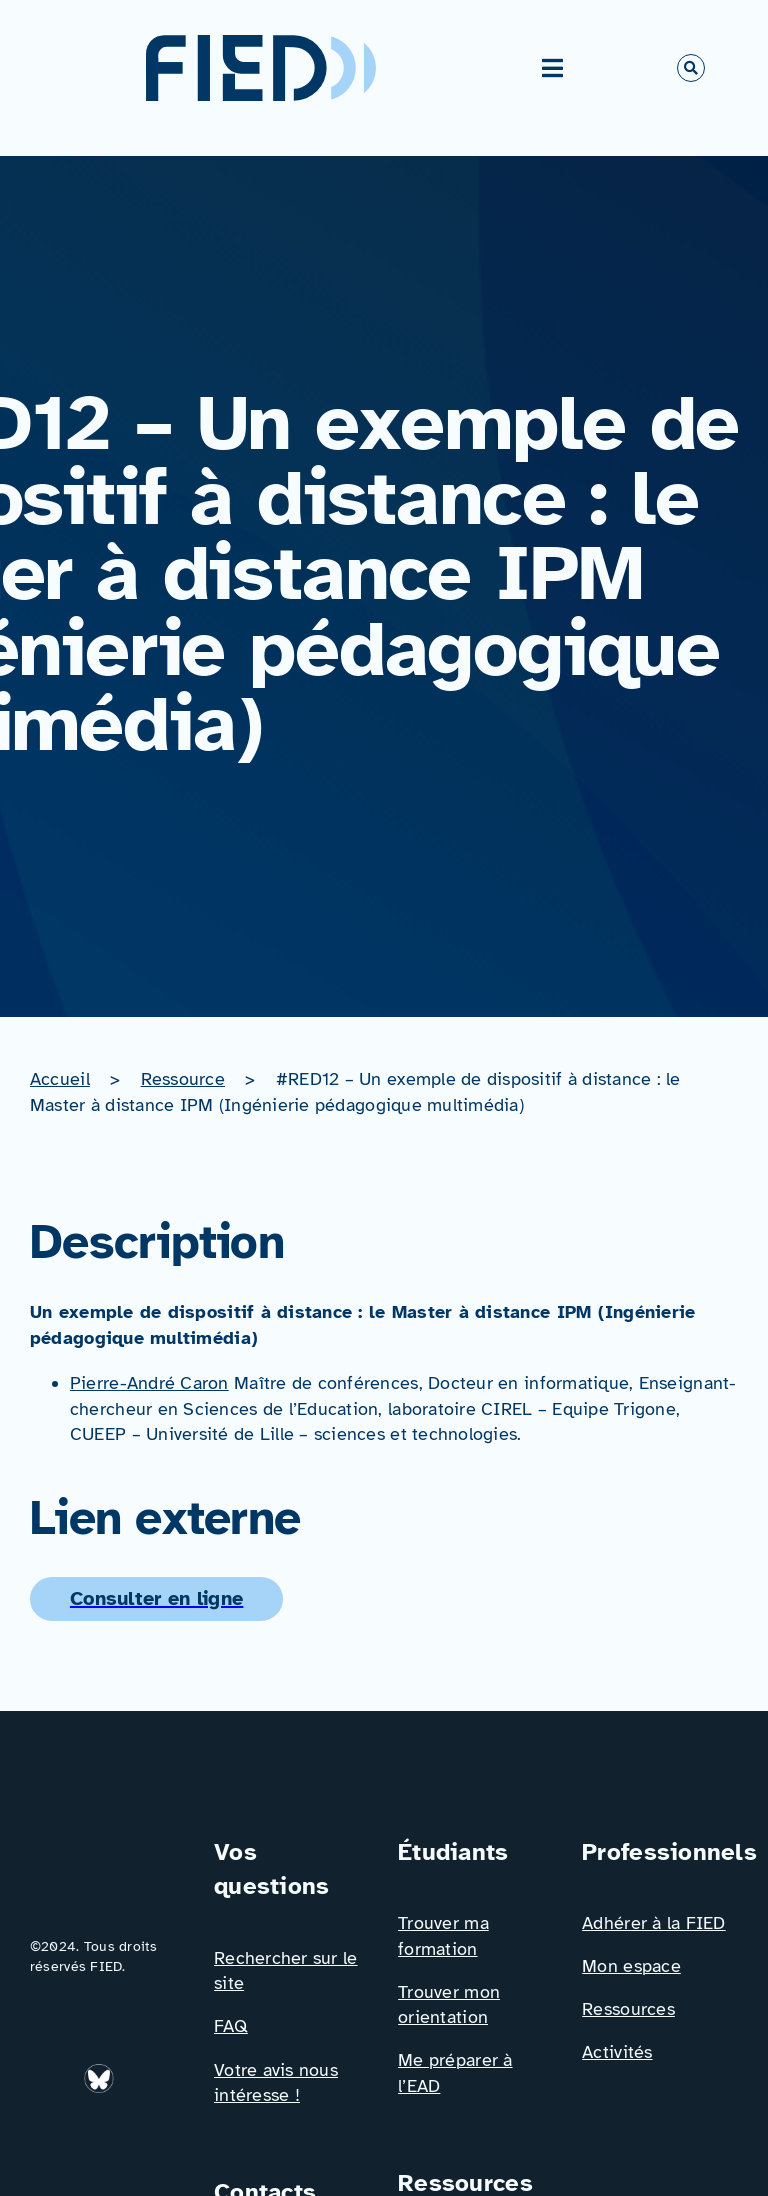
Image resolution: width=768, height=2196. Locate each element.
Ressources (628, 2009)
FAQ (231, 2026)
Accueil (60, 1079)
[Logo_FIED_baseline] (108, 1843)
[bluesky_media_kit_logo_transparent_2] (101, 2072)
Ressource (183, 1079)
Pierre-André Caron (149, 1383)
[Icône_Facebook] (145, 2072)
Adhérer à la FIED (654, 1923)
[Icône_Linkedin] (51, 2072)
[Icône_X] (51, 2135)
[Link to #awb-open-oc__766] (691, 68)
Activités (617, 2052)
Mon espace (631, 1966)
